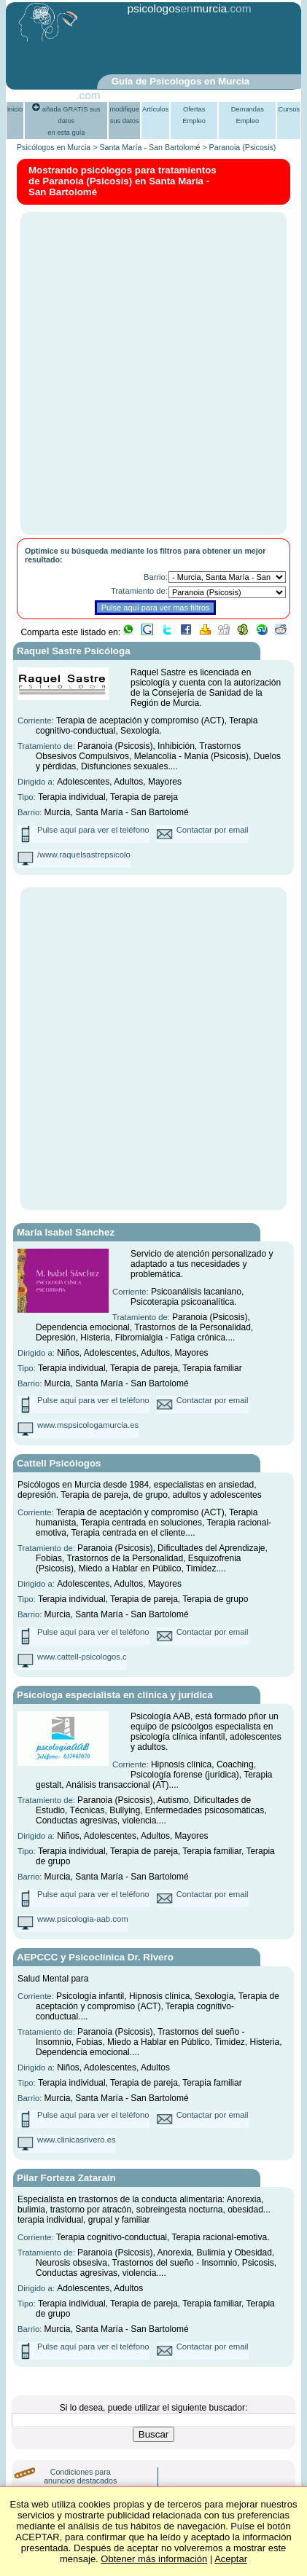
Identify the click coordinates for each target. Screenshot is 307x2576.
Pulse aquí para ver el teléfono (93, 829)
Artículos (155, 109)
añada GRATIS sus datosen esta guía (66, 121)
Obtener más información (154, 2558)
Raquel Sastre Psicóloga (74, 650)
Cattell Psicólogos (59, 1463)
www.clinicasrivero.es (76, 2139)
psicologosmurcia (177, 8)
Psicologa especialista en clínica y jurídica (115, 1694)
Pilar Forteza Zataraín (66, 2177)
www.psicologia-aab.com (82, 1919)
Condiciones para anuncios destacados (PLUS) (80, 2480)
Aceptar (230, 2558)
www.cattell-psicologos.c (82, 1656)
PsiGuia (56, 95)
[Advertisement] (173, 46)
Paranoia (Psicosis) (242, 147)
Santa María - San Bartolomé (149, 147)
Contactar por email (212, 829)
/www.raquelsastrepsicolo (84, 854)
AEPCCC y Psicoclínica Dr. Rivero (95, 1957)
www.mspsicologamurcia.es (88, 1425)
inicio (15, 109)
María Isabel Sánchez (65, 1232)
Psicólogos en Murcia (53, 147)
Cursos (289, 109)
